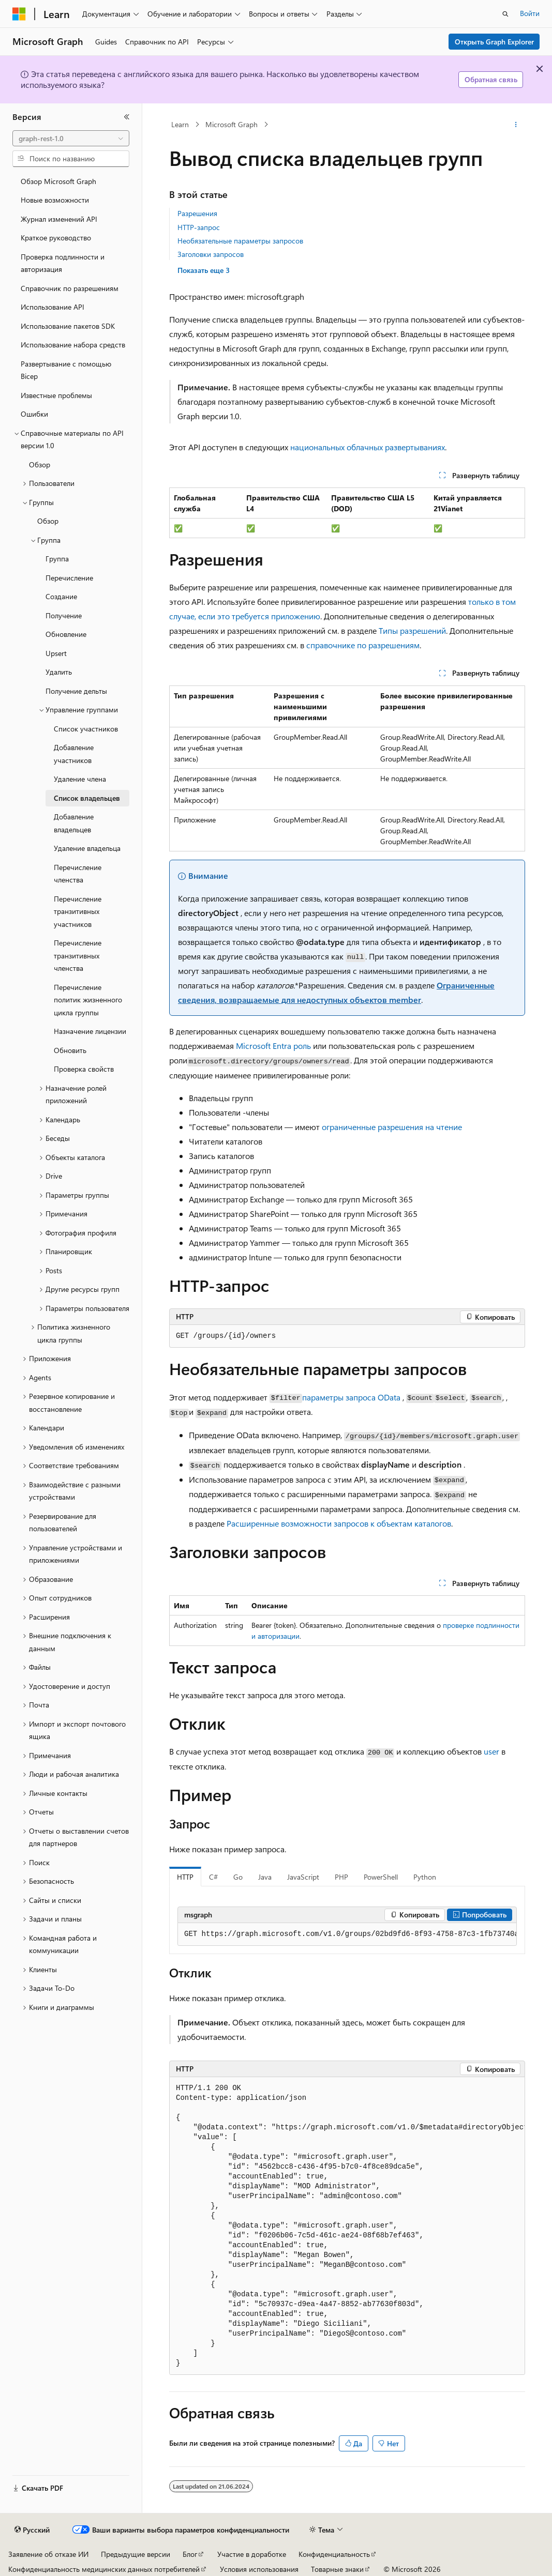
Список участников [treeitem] (86, 729)
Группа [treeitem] (57, 558)
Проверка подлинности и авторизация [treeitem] (63, 263)
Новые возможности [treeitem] (55, 200)
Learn (180, 124)
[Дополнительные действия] (516, 124)
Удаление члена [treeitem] (80, 779)
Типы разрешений (412, 630)
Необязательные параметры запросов (240, 241)
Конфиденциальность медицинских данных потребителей (104, 2569)
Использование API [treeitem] (52, 307)
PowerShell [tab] (381, 1877)
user (491, 1751)
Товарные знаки (337, 2569)
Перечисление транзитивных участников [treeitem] (77, 911)
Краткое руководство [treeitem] (56, 237)
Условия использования (259, 2569)
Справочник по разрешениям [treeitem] (69, 288)
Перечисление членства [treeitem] (77, 873)
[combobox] (70, 138)
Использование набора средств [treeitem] (73, 344)
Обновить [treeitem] (70, 1050)
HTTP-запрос (198, 227)
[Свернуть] (127, 117)
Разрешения (197, 213)
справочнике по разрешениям (363, 644)
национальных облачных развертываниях (367, 446)
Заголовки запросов (210, 254)
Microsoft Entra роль (273, 1045)
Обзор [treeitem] (39, 464)
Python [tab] (424, 1877)
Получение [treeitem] (64, 615)
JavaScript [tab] (303, 1877)
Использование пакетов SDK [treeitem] (68, 326)
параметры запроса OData (351, 1397)
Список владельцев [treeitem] (87, 798)
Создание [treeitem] (61, 596)
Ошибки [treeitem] (34, 414)
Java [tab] (265, 1877)
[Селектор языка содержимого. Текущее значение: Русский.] (32, 2530)
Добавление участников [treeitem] (74, 753)
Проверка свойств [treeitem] (84, 1069)
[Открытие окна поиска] (505, 14)
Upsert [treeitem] (56, 653)
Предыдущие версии (135, 2554)
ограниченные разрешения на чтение (392, 1126)
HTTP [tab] (185, 1877)
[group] (347, 1934)
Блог (190, 2554)
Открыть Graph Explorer (494, 42)
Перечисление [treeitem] (69, 578)
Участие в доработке (251, 2554)
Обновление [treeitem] (66, 634)
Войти (530, 13)
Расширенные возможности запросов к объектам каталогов (339, 1523)
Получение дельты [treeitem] (76, 691)
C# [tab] (213, 1877)
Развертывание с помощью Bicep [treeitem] (66, 370)
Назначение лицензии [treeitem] (90, 1031)
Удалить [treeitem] (59, 672)
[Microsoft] (19, 14)
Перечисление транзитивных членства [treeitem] (77, 955)
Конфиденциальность (334, 2554)
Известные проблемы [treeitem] (56, 395)
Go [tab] (238, 1877)
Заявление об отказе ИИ (48, 2554)
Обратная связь (491, 79)
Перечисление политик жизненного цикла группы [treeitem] (88, 999)
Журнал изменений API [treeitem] (59, 219)
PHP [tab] (341, 1877)
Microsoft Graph (231, 124)
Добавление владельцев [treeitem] (74, 823)
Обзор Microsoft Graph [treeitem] (58, 181)
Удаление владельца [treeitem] (87, 848)
